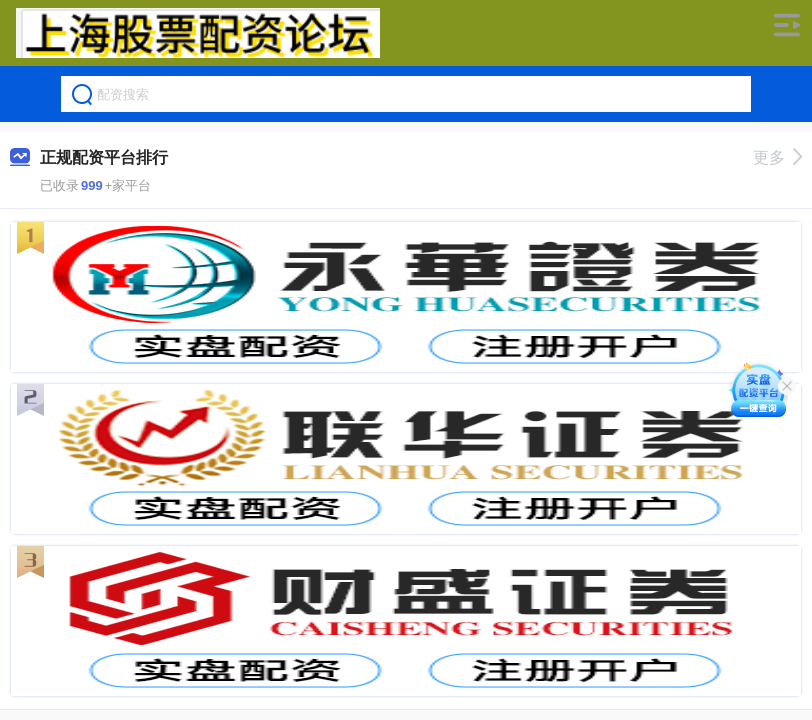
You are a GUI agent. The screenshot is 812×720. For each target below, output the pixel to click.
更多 (777, 157)
